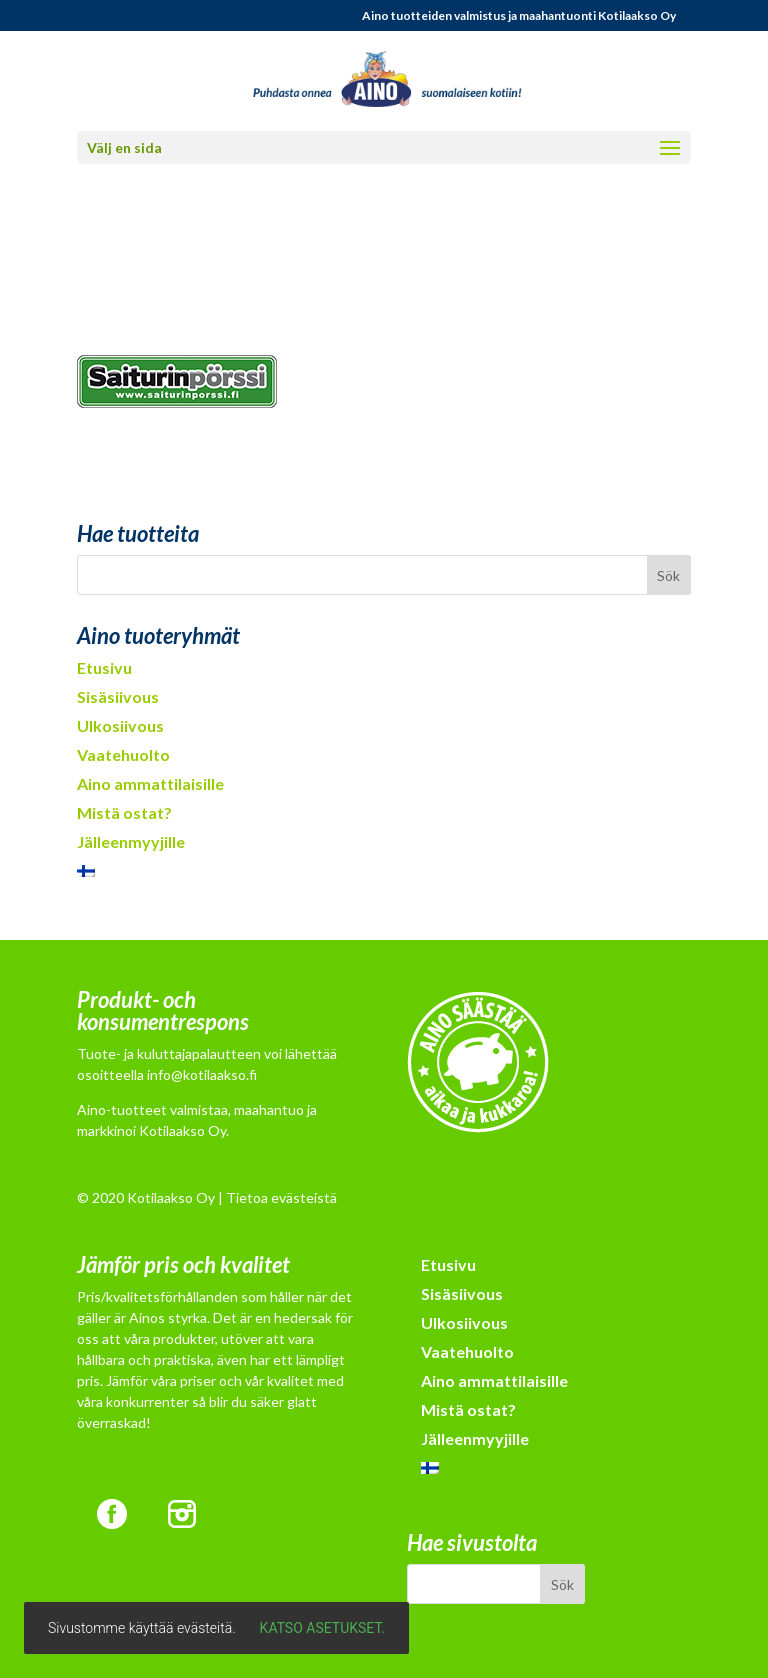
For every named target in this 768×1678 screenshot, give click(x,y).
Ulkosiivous (120, 725)
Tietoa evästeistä (281, 1197)
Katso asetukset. (322, 1628)
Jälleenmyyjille (131, 841)
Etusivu (104, 667)
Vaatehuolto (123, 754)
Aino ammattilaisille (150, 783)
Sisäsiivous (118, 696)
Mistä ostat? (124, 812)
